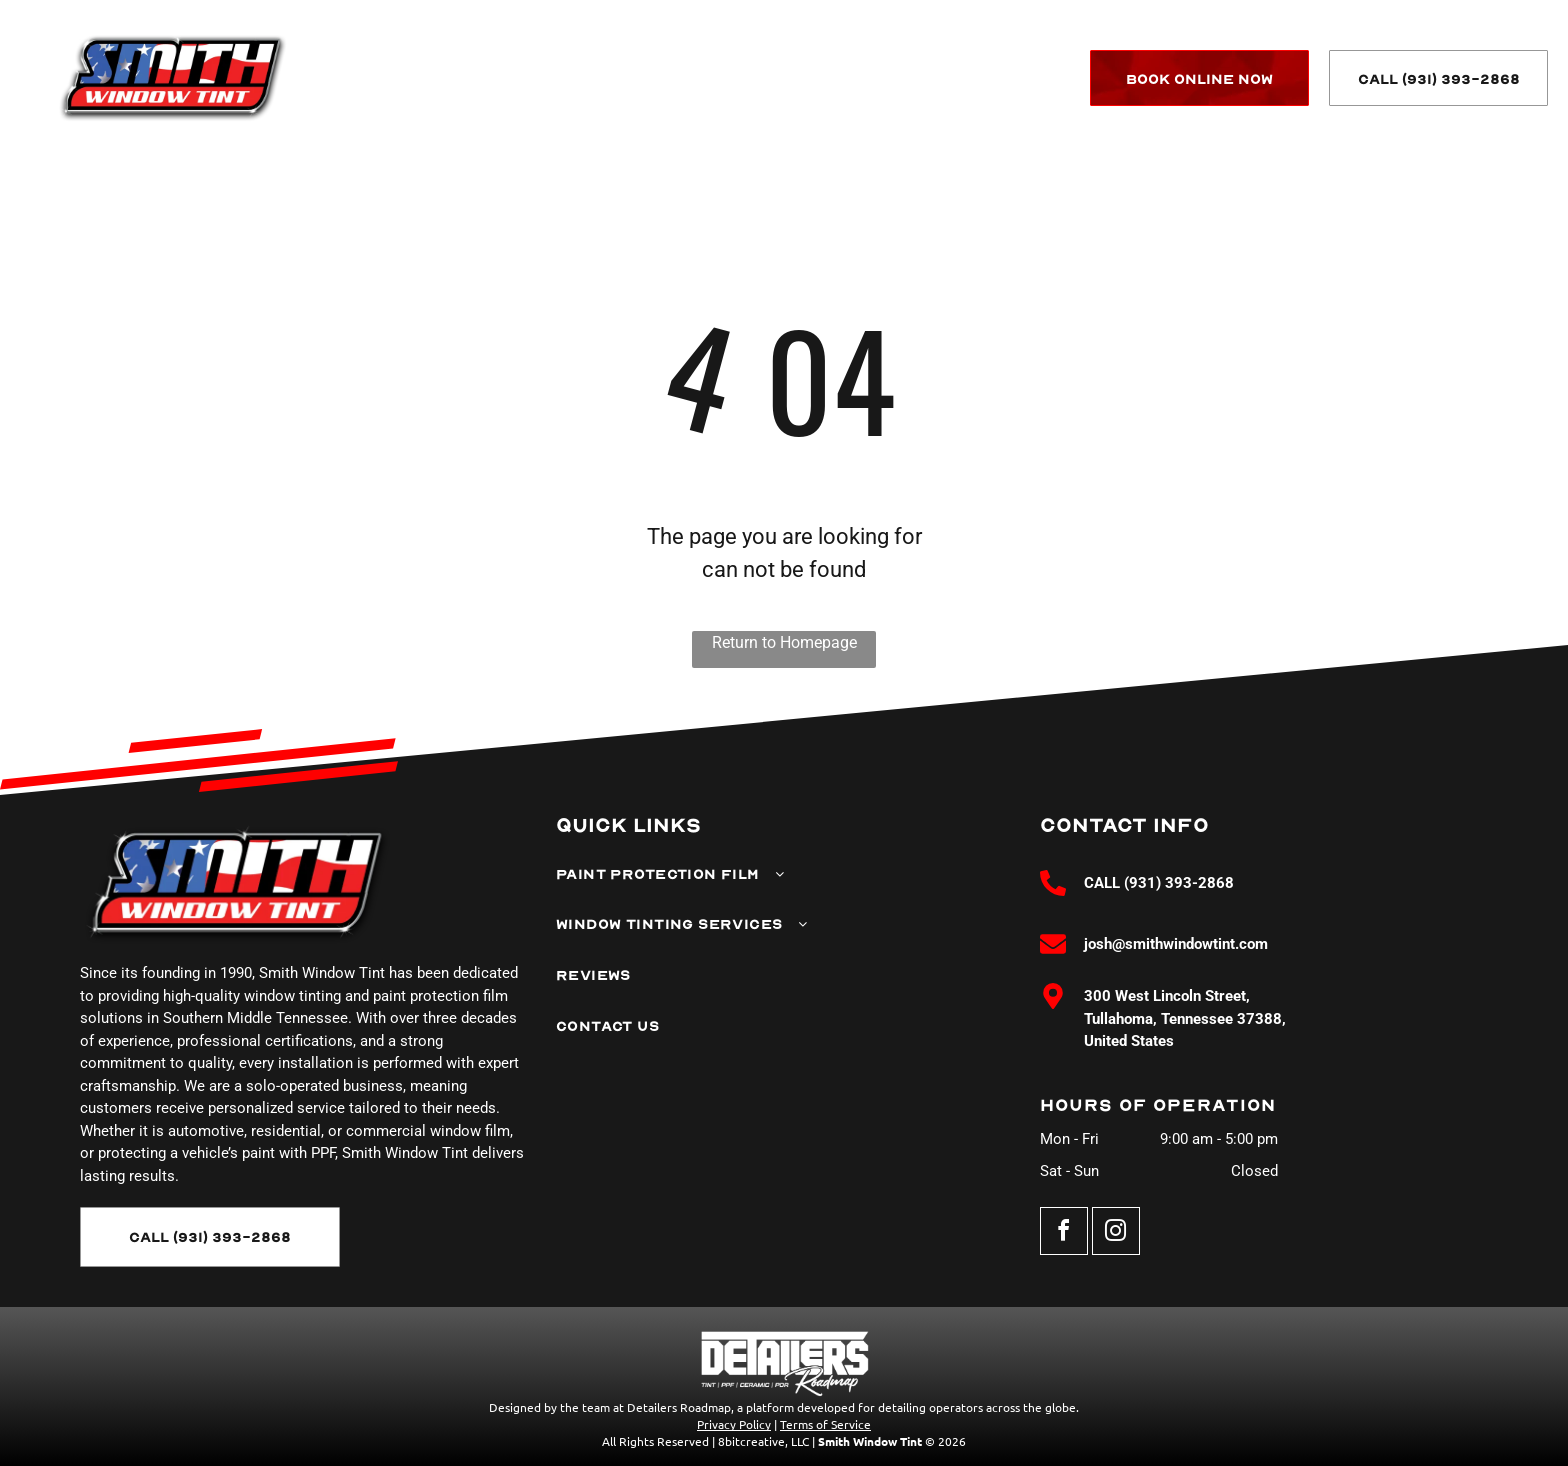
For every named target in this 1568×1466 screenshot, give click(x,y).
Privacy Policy (734, 1424)
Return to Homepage (784, 642)
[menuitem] (519, 80)
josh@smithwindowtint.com (1176, 944)
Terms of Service (825, 1424)
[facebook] (1064, 1233)
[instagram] (1116, 1233)
